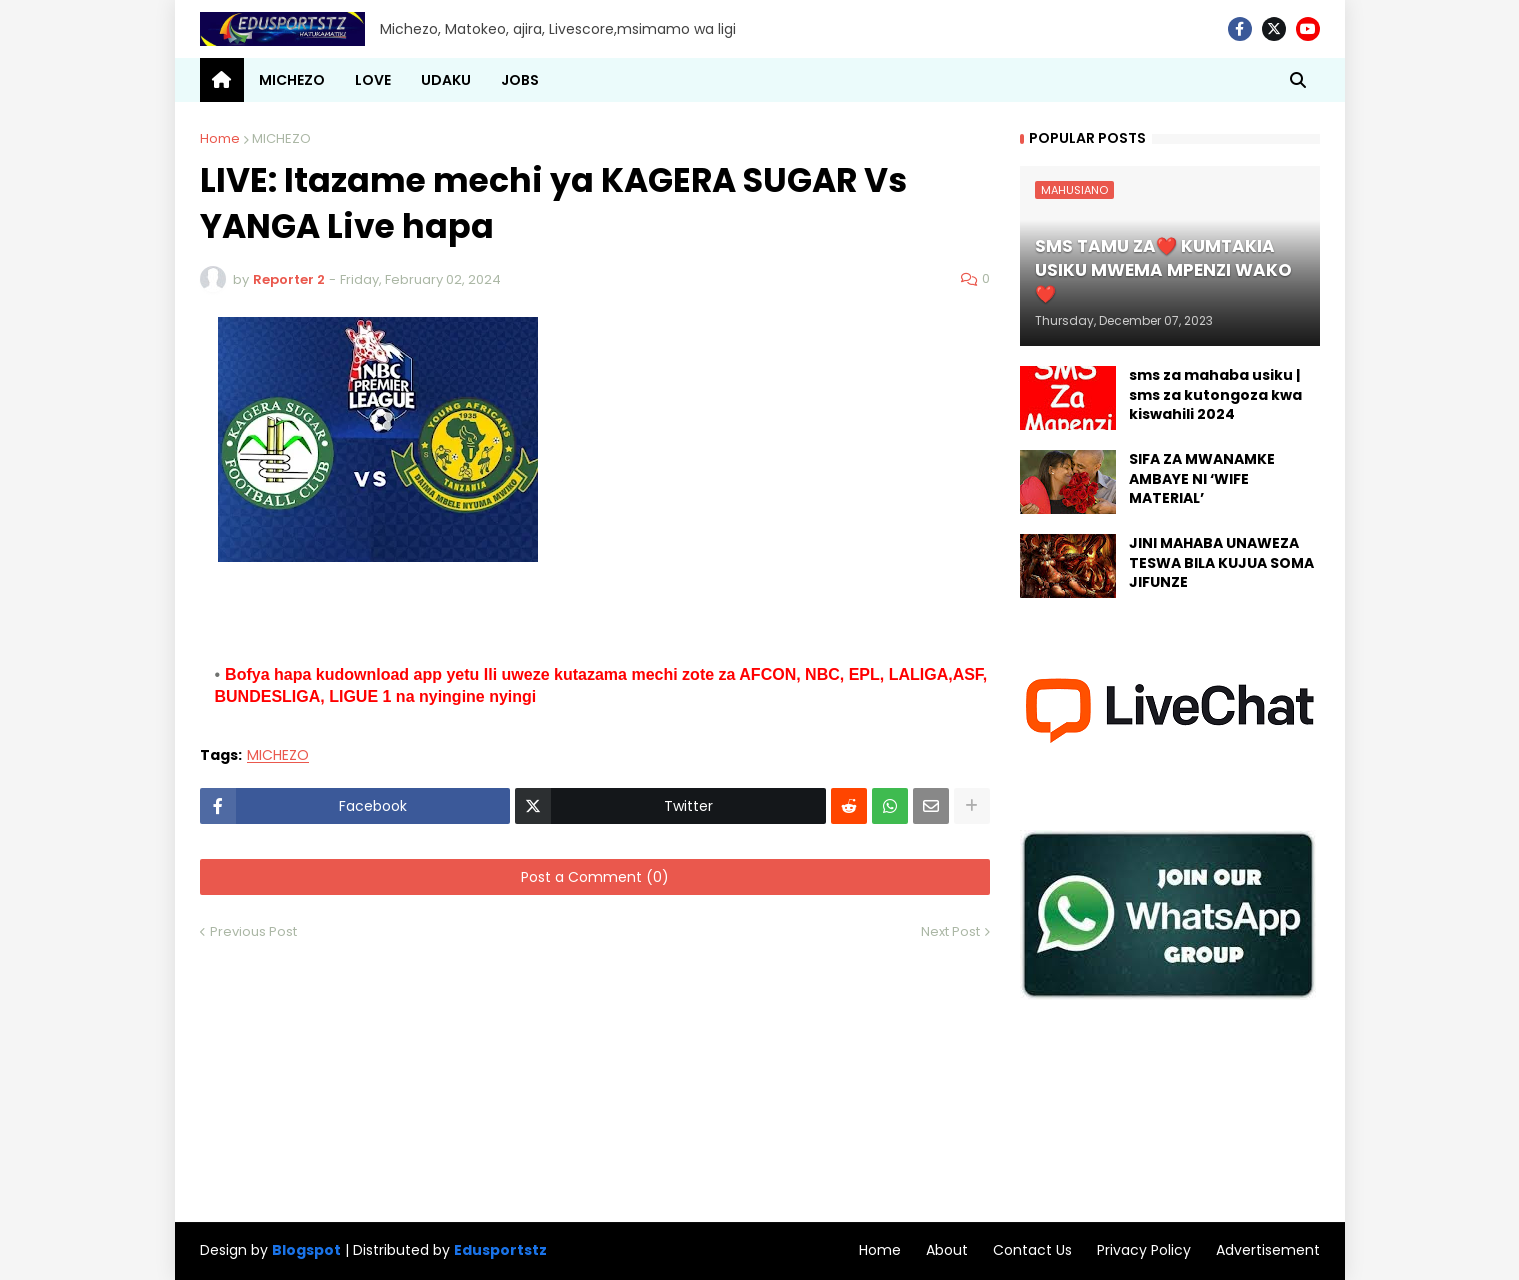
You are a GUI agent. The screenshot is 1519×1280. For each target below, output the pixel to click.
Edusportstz (500, 1250)
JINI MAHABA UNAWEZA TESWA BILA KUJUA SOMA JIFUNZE (1221, 563)
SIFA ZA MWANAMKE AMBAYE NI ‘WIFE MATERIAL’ (1202, 479)
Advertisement (1268, 1250)
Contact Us (1032, 1250)
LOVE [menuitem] (373, 80)
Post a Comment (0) (595, 877)
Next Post (950, 931)
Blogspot (306, 1250)
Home (220, 138)
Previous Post (253, 931)
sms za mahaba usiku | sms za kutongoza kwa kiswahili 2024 (1215, 395)
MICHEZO (281, 138)
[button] (1298, 80)
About (947, 1250)
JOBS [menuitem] (520, 80)
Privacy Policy (1144, 1250)
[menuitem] (222, 80)
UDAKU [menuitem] (446, 80)
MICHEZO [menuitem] (292, 80)
